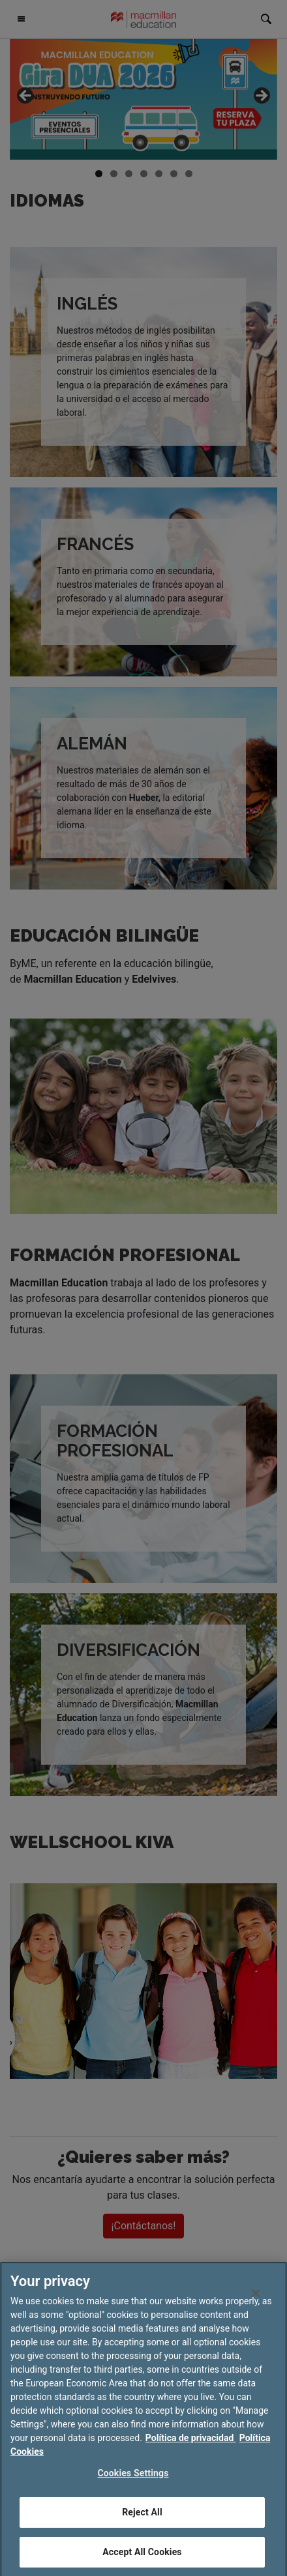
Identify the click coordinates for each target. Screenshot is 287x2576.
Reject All (142, 2529)
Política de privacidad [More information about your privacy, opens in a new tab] (190, 2455)
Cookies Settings (132, 2490)
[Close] (255, 2310)
